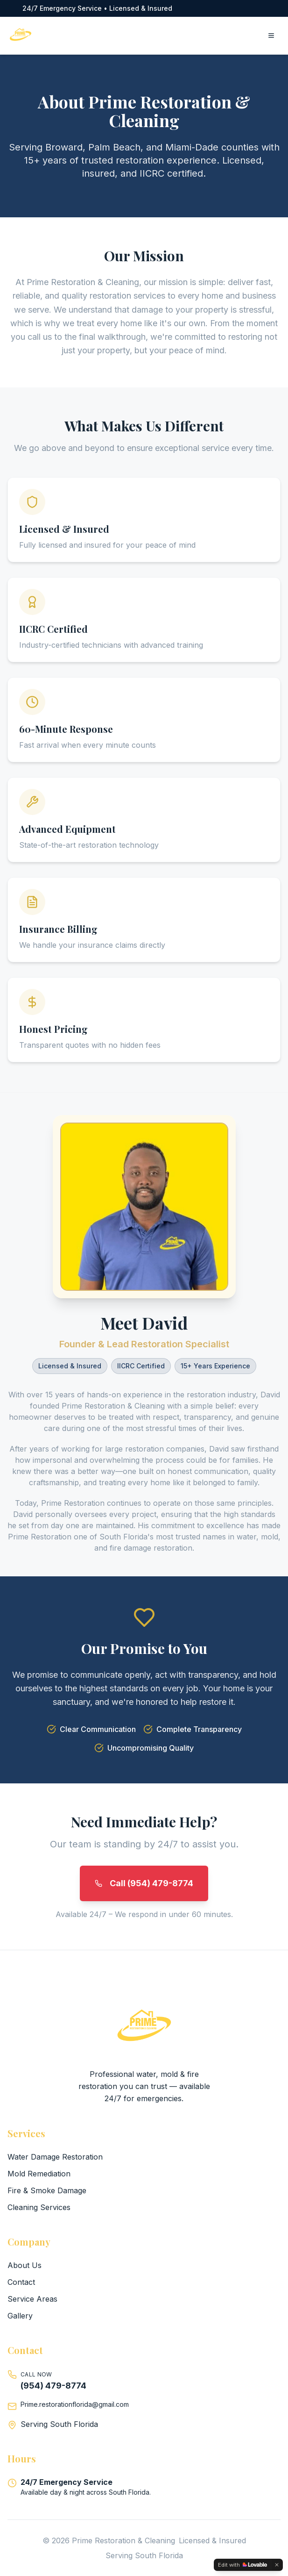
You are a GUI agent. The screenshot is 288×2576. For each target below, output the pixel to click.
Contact (21, 2282)
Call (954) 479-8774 (144, 1883)
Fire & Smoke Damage (46, 2190)
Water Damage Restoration (55, 2156)
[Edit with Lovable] (242, 2564)
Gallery (20, 2315)
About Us (24, 2265)
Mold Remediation (38, 2173)
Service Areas (32, 2299)
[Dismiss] (276, 2564)
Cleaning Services (38, 2207)
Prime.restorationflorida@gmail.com (75, 2404)
